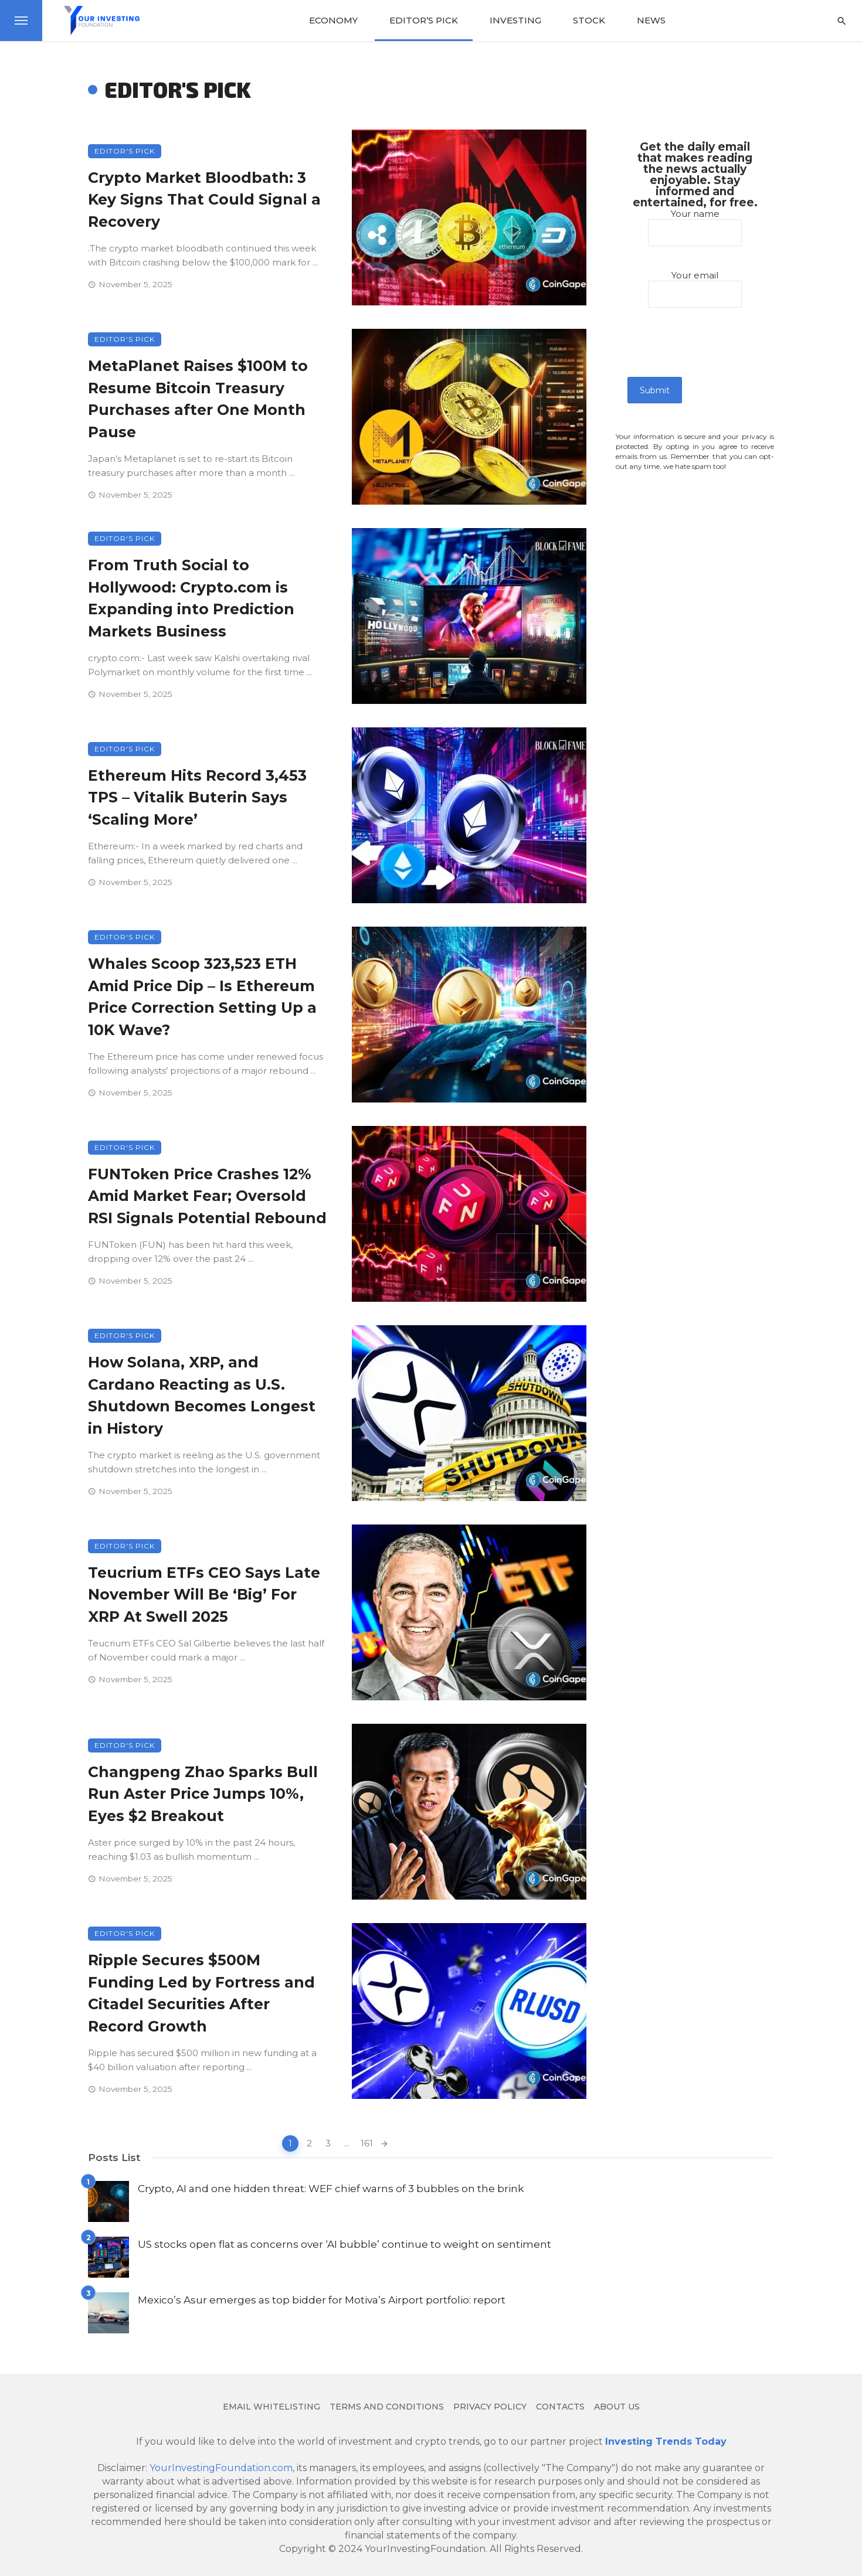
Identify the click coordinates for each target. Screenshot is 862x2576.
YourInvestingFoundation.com (221, 2467)
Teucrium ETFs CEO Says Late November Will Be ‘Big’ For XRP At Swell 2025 (204, 1594)
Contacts (560, 2406)
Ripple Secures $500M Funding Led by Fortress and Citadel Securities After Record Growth (201, 1993)
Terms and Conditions (387, 2406)
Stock (589, 20)
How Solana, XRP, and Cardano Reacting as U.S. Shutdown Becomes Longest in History (201, 1395)
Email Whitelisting (271, 2406)
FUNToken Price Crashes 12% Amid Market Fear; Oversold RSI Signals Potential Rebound (207, 1196)
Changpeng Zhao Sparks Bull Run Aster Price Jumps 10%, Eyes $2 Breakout (203, 1794)
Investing (515, 20)
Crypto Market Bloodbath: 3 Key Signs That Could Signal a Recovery (204, 199)
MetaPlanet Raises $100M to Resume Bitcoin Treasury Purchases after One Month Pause (198, 399)
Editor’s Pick (423, 20)
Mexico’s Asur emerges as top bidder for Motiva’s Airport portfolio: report (321, 2299)
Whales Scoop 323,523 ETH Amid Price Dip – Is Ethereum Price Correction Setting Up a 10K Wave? (202, 997)
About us (617, 2406)
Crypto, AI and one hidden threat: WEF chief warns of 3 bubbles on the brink (331, 2188)
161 (367, 2143)
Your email (694, 284)
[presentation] (716, 354)
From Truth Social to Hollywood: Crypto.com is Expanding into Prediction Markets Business (191, 598)
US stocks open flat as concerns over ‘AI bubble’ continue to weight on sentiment (344, 2244)
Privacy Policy (490, 2406)
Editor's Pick (124, 151)
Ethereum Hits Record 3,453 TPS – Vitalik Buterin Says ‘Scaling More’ (197, 797)
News (651, 20)
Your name (694, 222)
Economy (333, 20)
